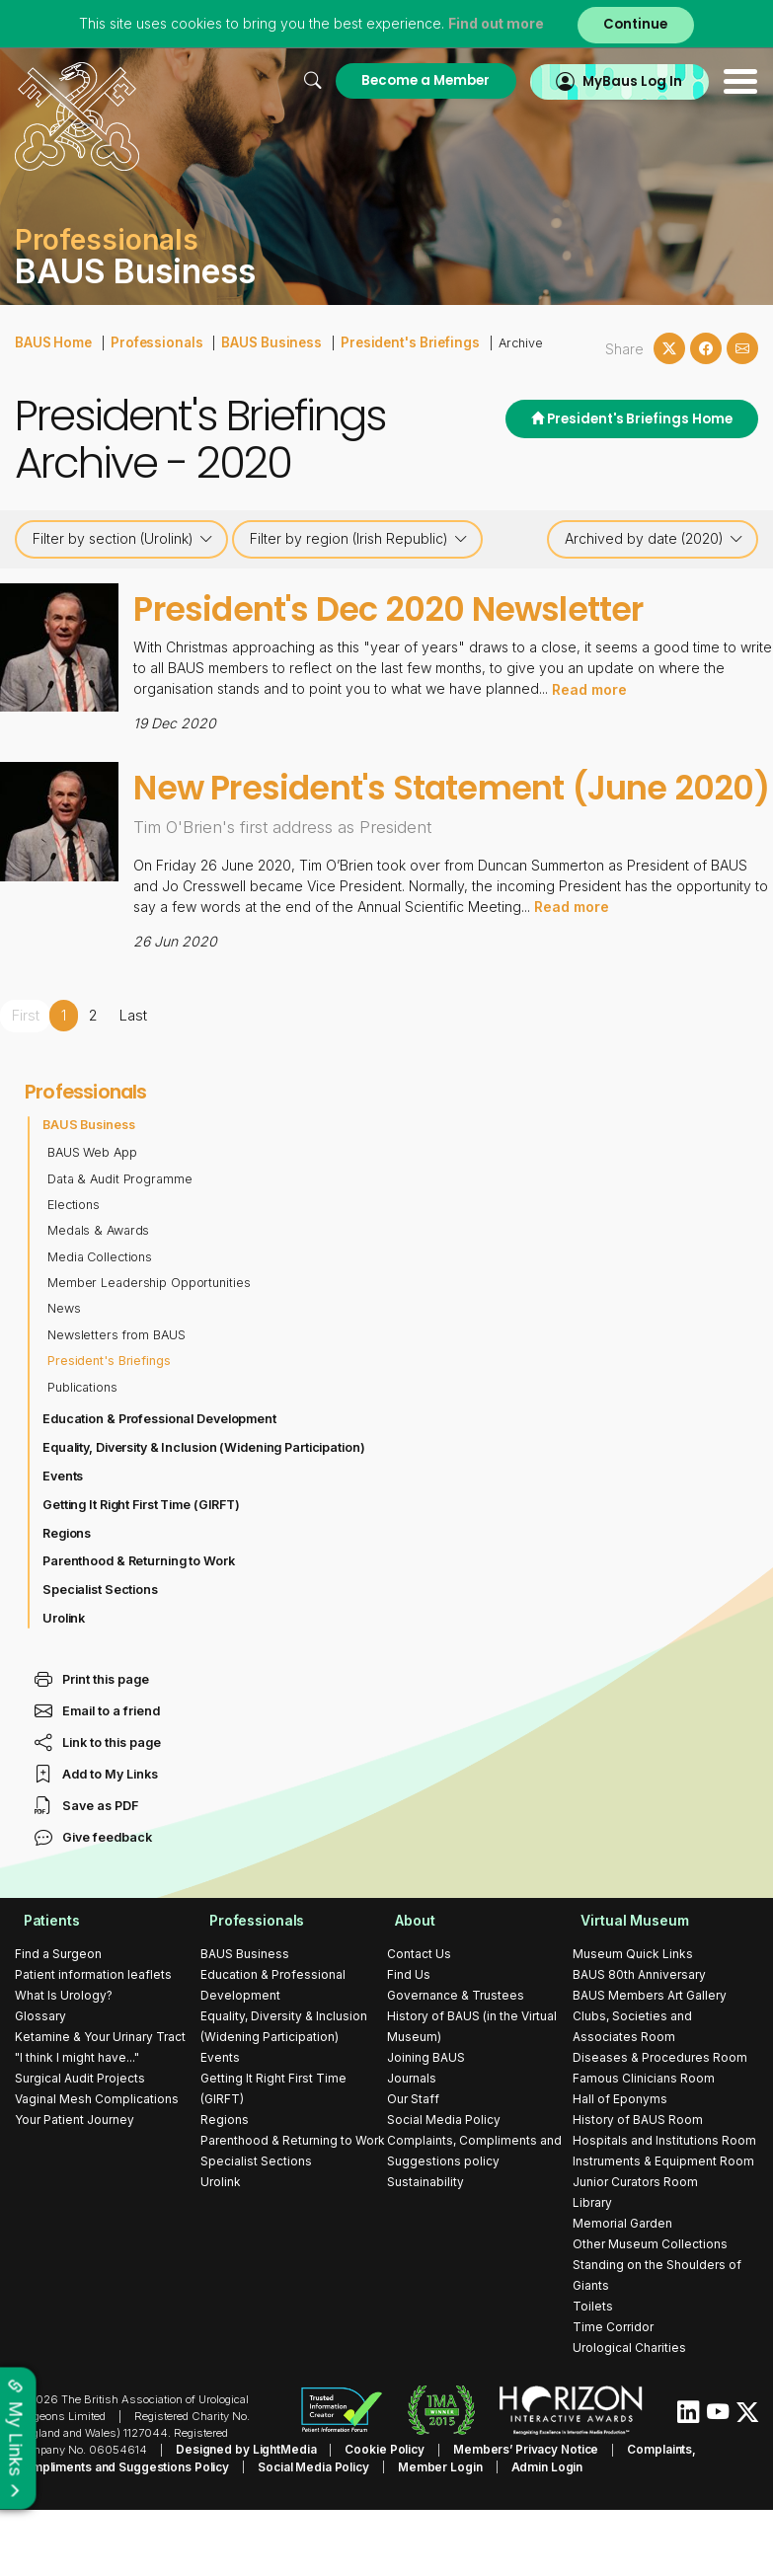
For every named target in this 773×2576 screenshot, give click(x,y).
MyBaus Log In (629, 80)
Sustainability (425, 2229)
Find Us (408, 2021)
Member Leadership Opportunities (150, 1330)
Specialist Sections (101, 1636)
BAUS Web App (92, 1199)
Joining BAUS (426, 2104)
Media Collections (100, 1304)
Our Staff (413, 2146)
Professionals (151, 341)
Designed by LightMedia (242, 2496)
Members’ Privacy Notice (508, 2496)
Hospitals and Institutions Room (664, 2187)
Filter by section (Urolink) (123, 539)
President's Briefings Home (627, 420)
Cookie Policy (374, 2496)
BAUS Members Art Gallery (650, 2042)
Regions (67, 1579)
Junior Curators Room (635, 2229)
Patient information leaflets (93, 2021)
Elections (74, 1252)
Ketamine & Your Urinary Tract (100, 2084)
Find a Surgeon (58, 2001)
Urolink (64, 1665)
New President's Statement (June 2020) (444, 810)
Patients (43, 1967)
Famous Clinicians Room (644, 2125)
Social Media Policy (444, 2166)
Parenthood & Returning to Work (140, 1608)
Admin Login (451, 2513)
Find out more (492, 24)
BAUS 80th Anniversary (639, 2021)
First (25, 1063)
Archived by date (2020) (654, 539)
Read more (589, 688)
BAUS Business (258, 341)
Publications (82, 1433)
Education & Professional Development (161, 1466)
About (407, 1967)
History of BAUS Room (638, 2166)
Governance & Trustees (455, 2042)
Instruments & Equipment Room (663, 2208)
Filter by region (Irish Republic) (359, 539)
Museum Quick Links (633, 2001)
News (64, 1355)
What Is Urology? (64, 2042)
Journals (411, 2125)
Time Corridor (613, 2374)
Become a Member (415, 80)
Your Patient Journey (74, 2166)
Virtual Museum (627, 1967)
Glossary (40, 2063)
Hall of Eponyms (620, 2146)
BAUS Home (52, 341)
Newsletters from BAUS (117, 1382)
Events (63, 1523)
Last (132, 1063)
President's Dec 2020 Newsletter (429, 607)
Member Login (349, 2513)
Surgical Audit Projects (80, 2125)
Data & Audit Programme (120, 1225)
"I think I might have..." (77, 2104)
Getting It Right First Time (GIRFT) (143, 1551)
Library (592, 2249)
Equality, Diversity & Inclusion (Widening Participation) (206, 1494)
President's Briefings (387, 341)
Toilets (593, 2353)
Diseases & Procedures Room (660, 2104)
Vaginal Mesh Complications (97, 2146)
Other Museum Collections (650, 2291)
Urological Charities (629, 2394)
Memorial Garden (622, 2270)
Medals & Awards (99, 1277)
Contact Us (419, 2001)
